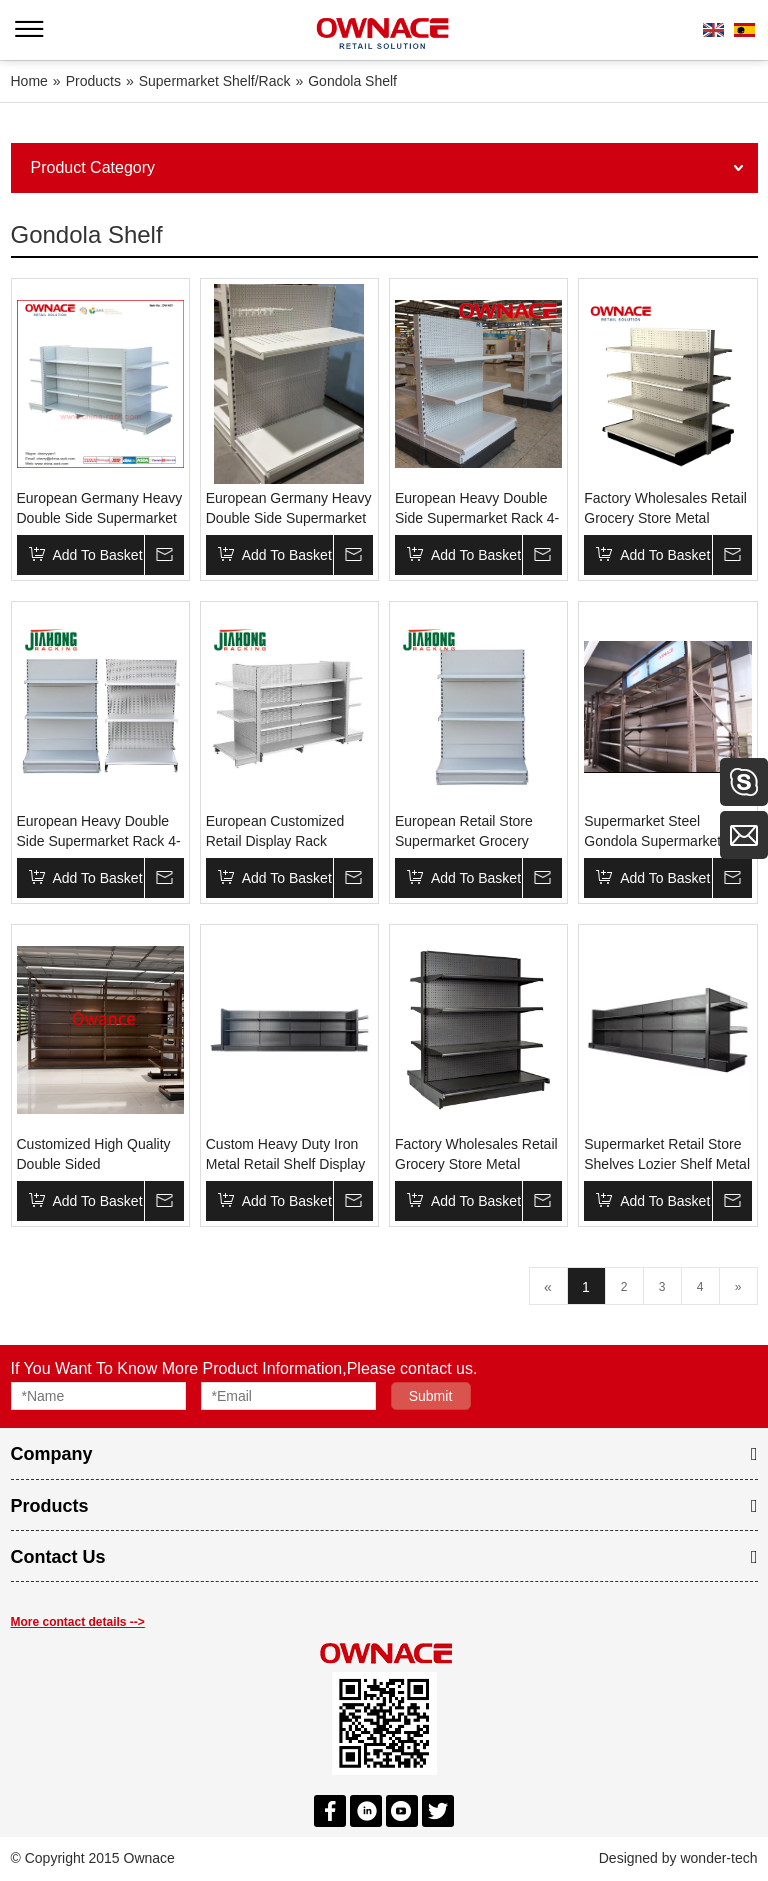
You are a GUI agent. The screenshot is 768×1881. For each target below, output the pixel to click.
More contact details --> (78, 1622)
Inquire (164, 555)
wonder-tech (718, 1858)
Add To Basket (98, 555)
